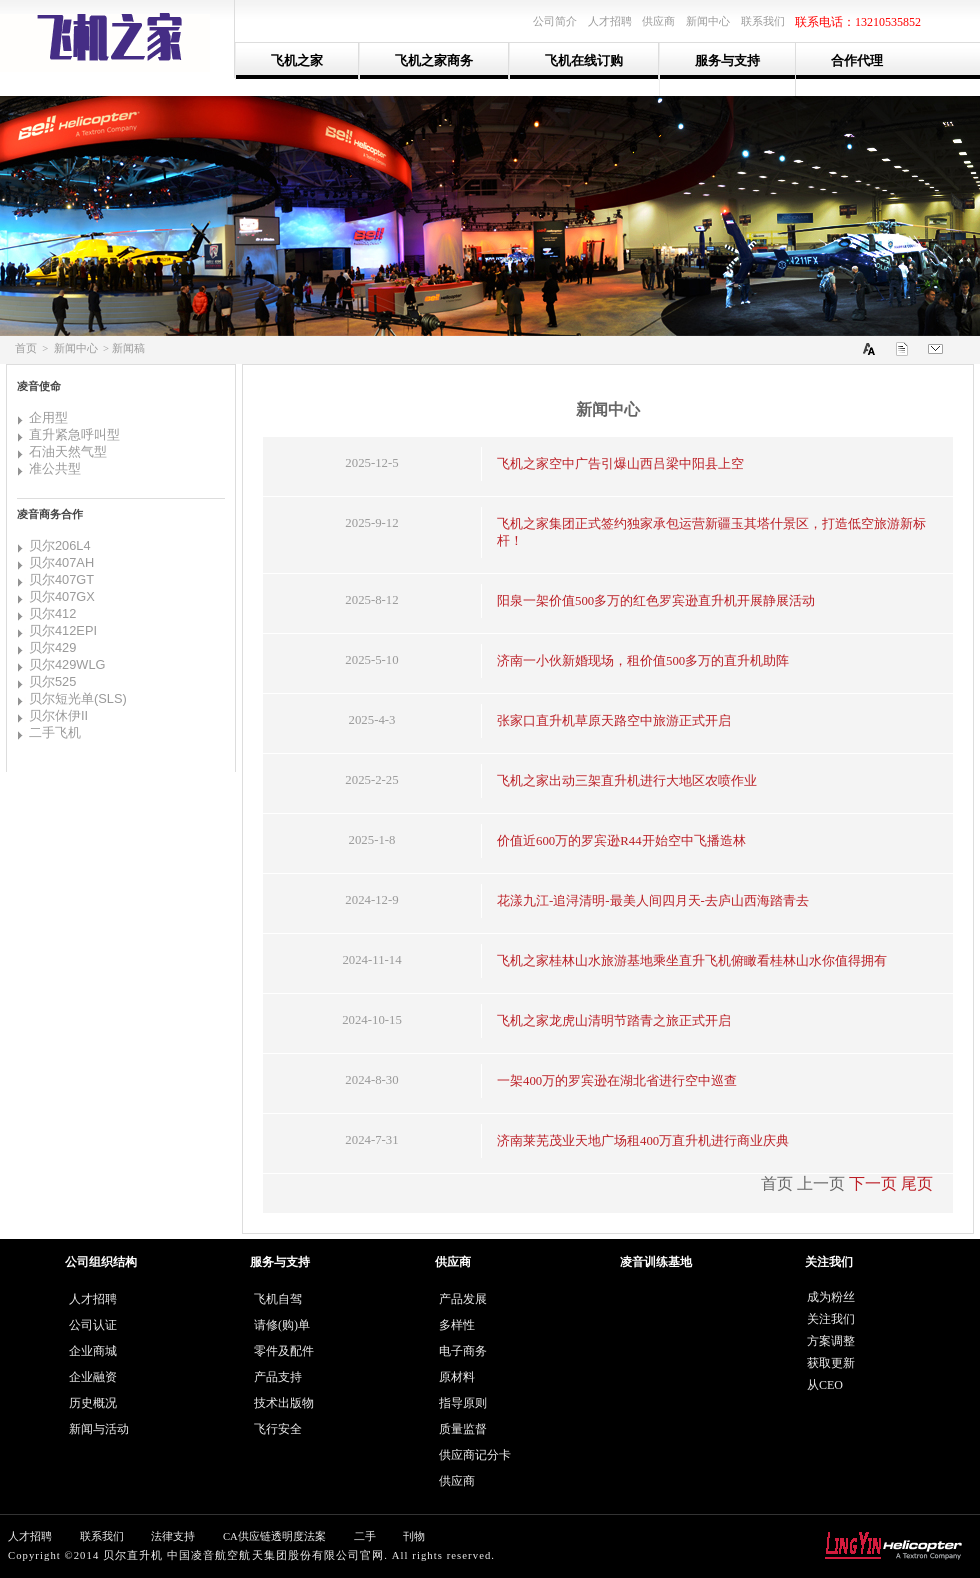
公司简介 (555, 21)
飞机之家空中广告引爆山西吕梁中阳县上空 (620, 464)
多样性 (457, 1325)
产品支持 (278, 1377)
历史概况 (93, 1403)
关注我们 (831, 1319)
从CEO (825, 1385)
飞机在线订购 (584, 60)
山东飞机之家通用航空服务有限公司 (117, 37)
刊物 (414, 1536)
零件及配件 (284, 1351)
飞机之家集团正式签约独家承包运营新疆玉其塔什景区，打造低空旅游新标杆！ (711, 532)
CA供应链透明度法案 (274, 1536)
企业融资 (93, 1377)
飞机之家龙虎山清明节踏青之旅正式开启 (614, 1021)
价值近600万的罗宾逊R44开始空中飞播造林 (621, 841)
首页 (26, 348)
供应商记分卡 (475, 1455)
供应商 (457, 1481)
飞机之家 (297, 60)
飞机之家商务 (434, 60)
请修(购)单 (282, 1325)
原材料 (457, 1377)
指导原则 (463, 1403)
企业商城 (93, 1351)
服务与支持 (727, 60)
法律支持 (173, 1536)
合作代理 (857, 60)
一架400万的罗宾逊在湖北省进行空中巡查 (617, 1081)
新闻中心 (76, 348)
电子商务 (463, 1351)
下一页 (873, 1183)
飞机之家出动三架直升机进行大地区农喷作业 (627, 781)
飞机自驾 (278, 1299)
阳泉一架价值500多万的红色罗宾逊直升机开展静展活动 (656, 601)
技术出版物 (284, 1403)
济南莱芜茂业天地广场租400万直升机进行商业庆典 (643, 1141)
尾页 (917, 1183)
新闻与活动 (99, 1429)
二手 (365, 1536)
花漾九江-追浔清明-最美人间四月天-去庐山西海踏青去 (653, 901)
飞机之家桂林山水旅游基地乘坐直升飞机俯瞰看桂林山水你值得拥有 (692, 961)
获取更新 (831, 1363)
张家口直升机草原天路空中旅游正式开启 (614, 721)
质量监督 (463, 1429)
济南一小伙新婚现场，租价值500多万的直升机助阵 (643, 661)
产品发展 (463, 1299)
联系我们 (102, 1536)
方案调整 (831, 1341)
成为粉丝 (831, 1297)
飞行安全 (278, 1429)
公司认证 (93, 1325)
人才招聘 (93, 1299)
